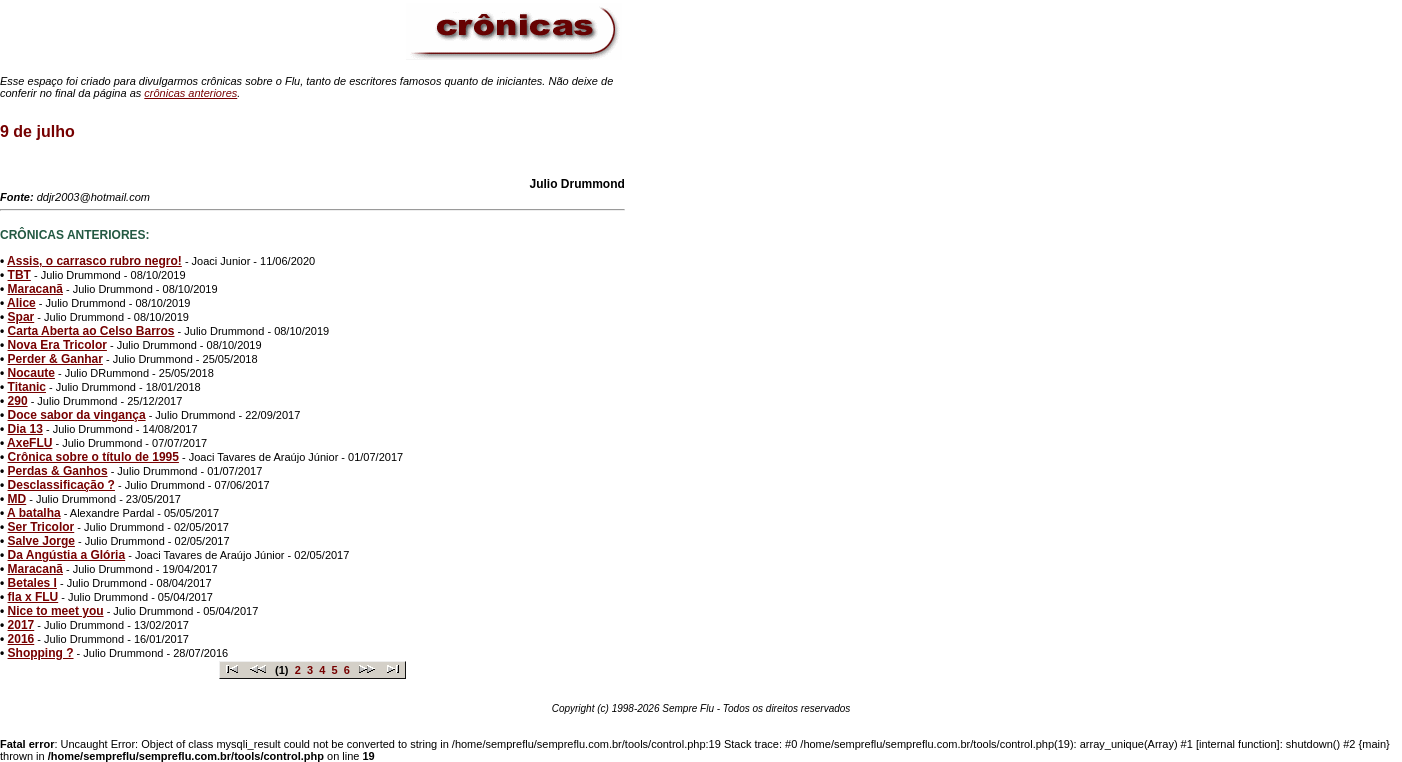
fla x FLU (33, 597)
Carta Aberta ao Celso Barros (91, 331)
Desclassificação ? (61, 485)
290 (18, 401)
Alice (21, 303)
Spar (21, 317)
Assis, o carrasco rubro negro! (94, 261)
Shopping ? (41, 653)
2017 (21, 625)
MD (17, 499)
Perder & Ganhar (55, 359)
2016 (21, 639)
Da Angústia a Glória (67, 555)
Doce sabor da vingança (77, 415)
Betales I (32, 583)
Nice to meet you (56, 611)
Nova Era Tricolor (57, 345)
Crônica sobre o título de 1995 (93, 457)
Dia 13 (25, 429)
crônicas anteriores (190, 93)
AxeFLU (29, 443)
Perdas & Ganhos (58, 471)
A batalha (34, 513)
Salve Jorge (41, 541)
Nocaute (31, 373)
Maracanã (35, 289)
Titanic (27, 387)
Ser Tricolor (41, 527)
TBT (19, 275)
